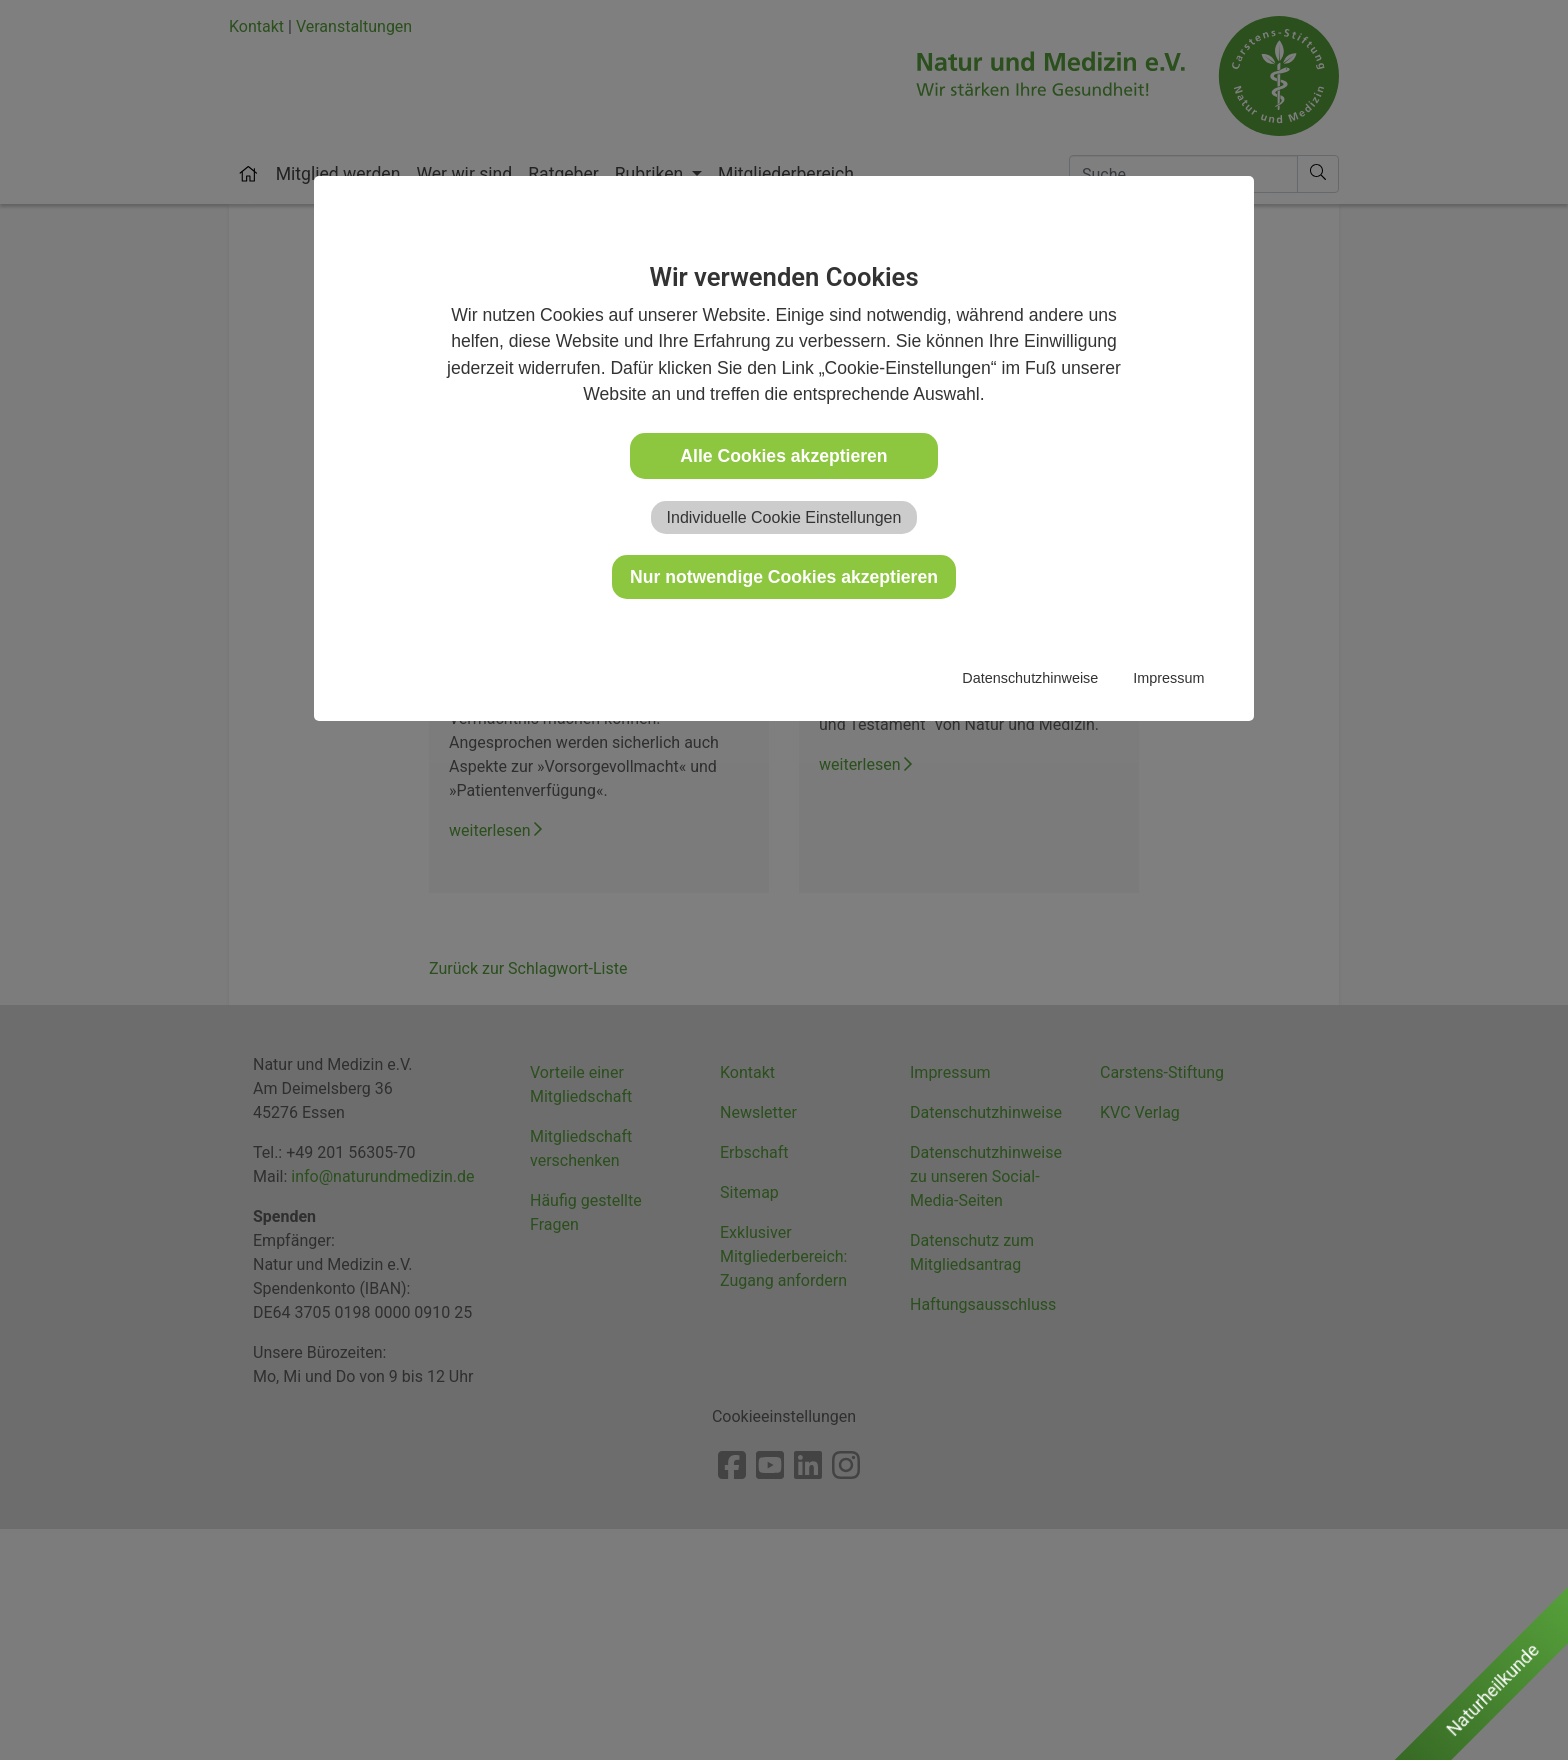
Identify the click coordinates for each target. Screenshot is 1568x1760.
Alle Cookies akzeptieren (783, 456)
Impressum (1168, 678)
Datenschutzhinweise (1030, 678)
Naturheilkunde (1492, 1689)
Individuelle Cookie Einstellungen (784, 517)
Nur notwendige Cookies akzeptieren (784, 577)
